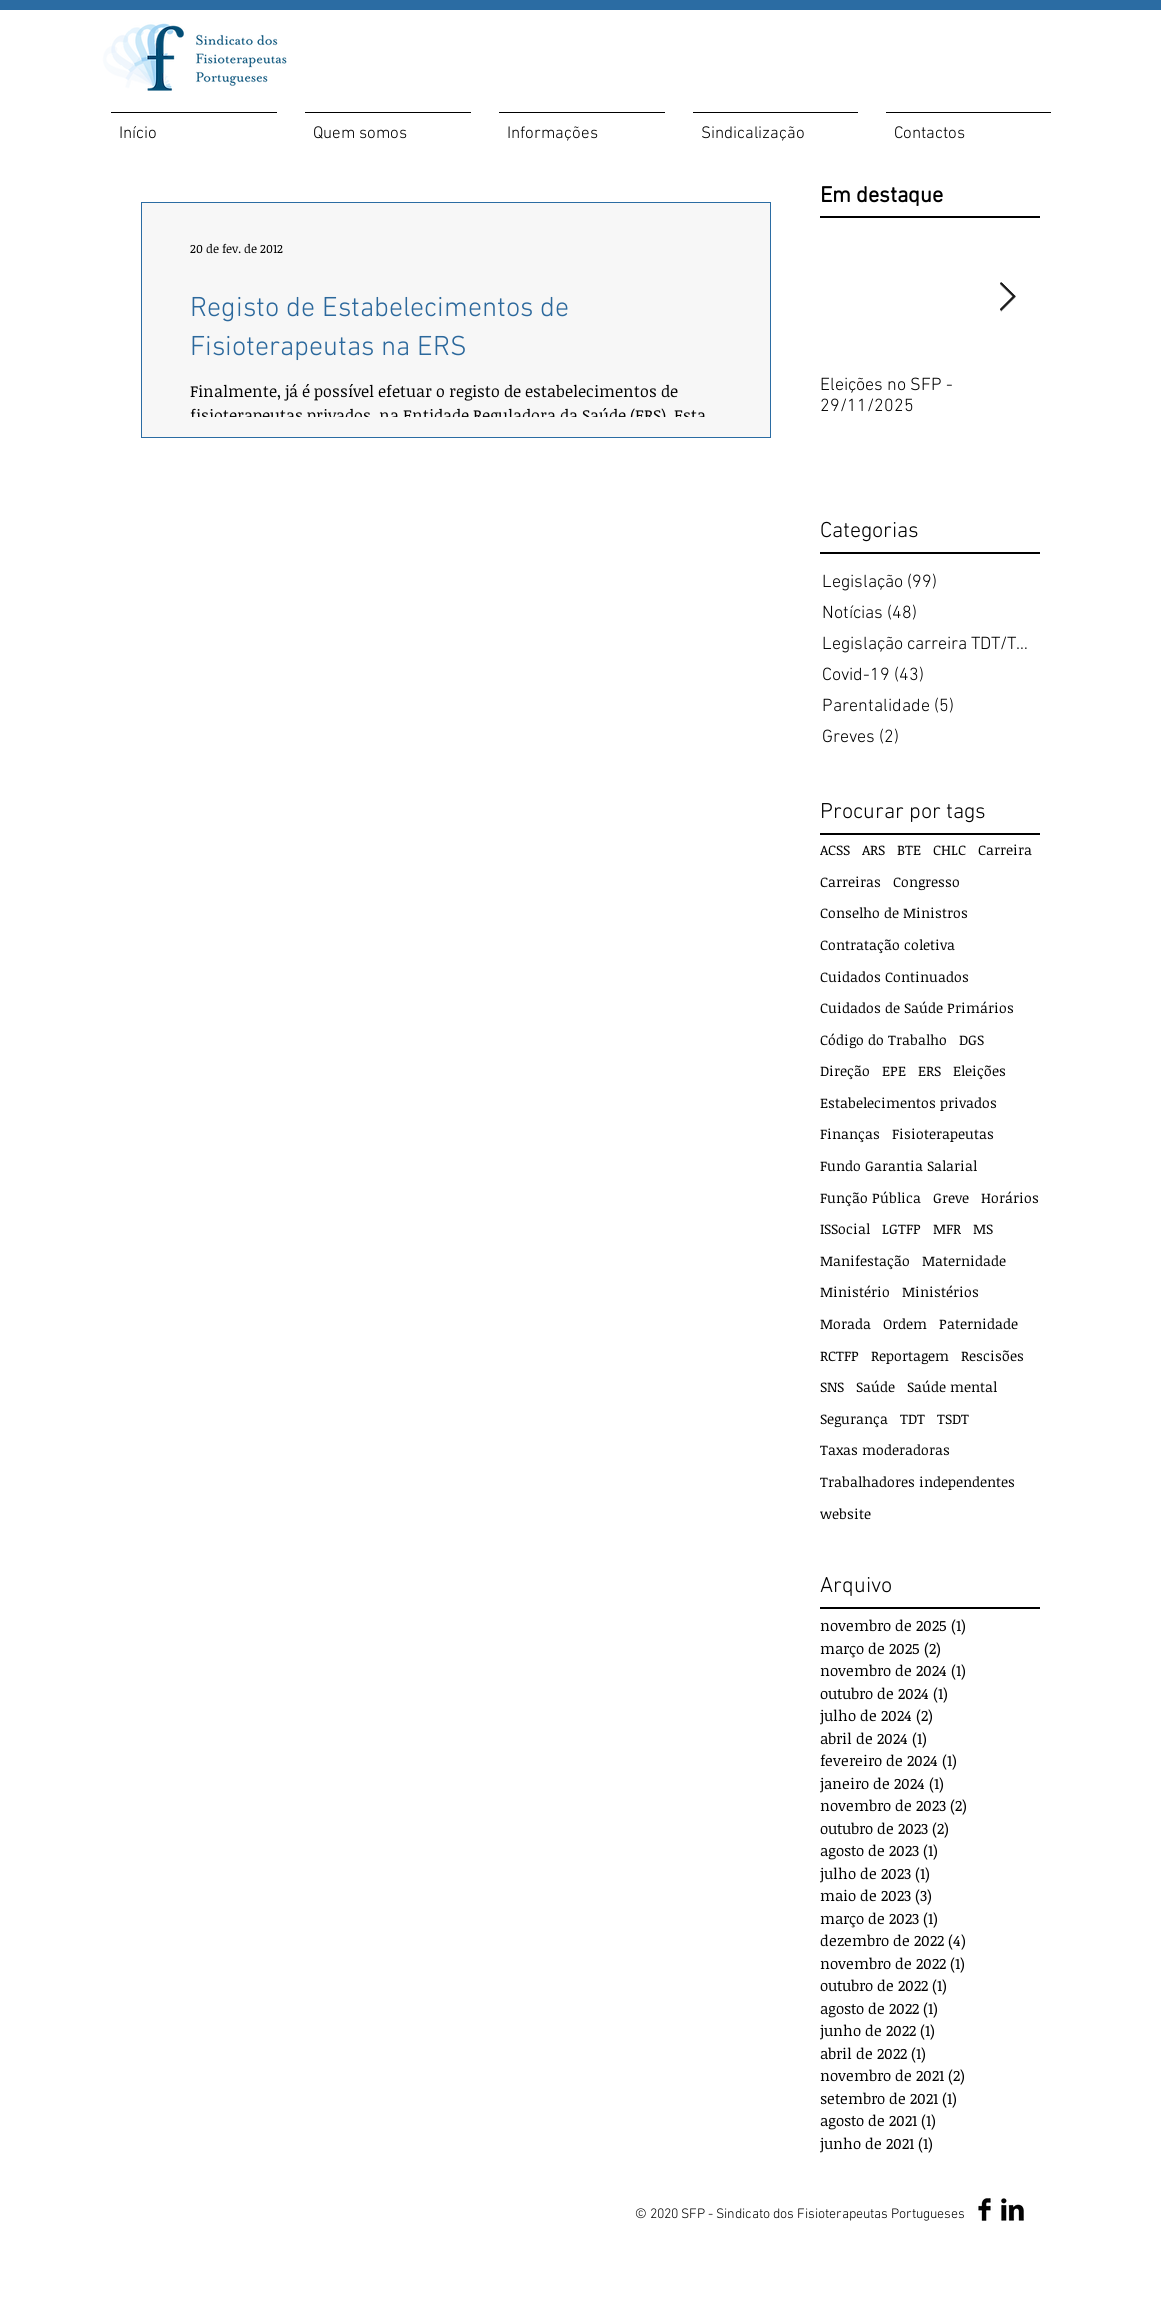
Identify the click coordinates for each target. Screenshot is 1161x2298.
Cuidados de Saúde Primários (917, 1007)
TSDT (953, 1418)
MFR (947, 1228)
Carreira (1005, 849)
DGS (971, 1039)
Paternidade (978, 1323)
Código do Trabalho (883, 1039)
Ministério (855, 1291)
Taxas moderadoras (885, 1449)
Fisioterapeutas (943, 1133)
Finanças (850, 1133)
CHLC (949, 849)
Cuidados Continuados (894, 976)
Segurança (854, 1418)
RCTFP (839, 1355)
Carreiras (850, 881)
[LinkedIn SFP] (1012, 2209)
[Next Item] (1008, 297)
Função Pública (870, 1197)
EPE (894, 1070)
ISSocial (845, 1228)
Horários (1010, 1197)
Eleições (979, 1070)
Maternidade (964, 1260)
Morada (845, 1323)
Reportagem (910, 1355)
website (845, 1513)
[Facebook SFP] (984, 2209)
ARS (873, 849)
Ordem (905, 1323)
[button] (388, 125)
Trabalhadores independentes (917, 1481)
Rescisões (992, 1355)
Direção (845, 1070)
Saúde (875, 1386)
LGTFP (901, 1228)
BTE (909, 849)
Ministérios (940, 1291)
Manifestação (865, 1260)
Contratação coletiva (887, 944)
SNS (832, 1386)
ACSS (835, 849)
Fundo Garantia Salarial (898, 1165)
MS (983, 1228)
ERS (929, 1070)
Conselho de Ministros (894, 912)
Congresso (926, 881)
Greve (951, 1197)
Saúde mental (952, 1386)
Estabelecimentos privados (908, 1102)
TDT (912, 1418)
